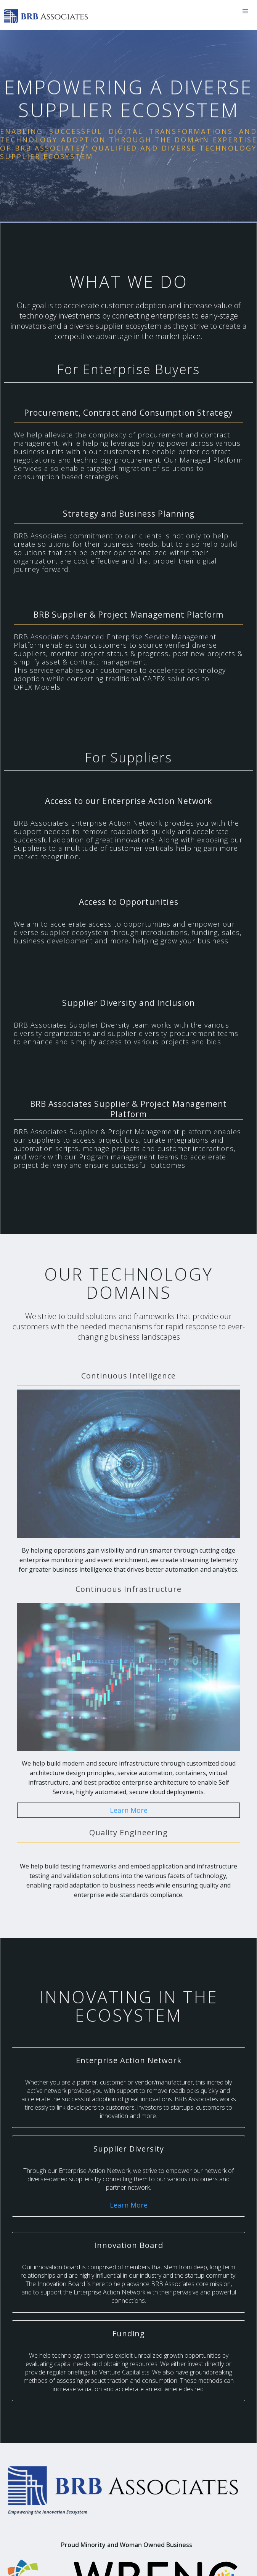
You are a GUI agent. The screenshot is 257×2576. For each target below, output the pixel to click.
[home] (47, 15)
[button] (245, 11)
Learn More (129, 1810)
